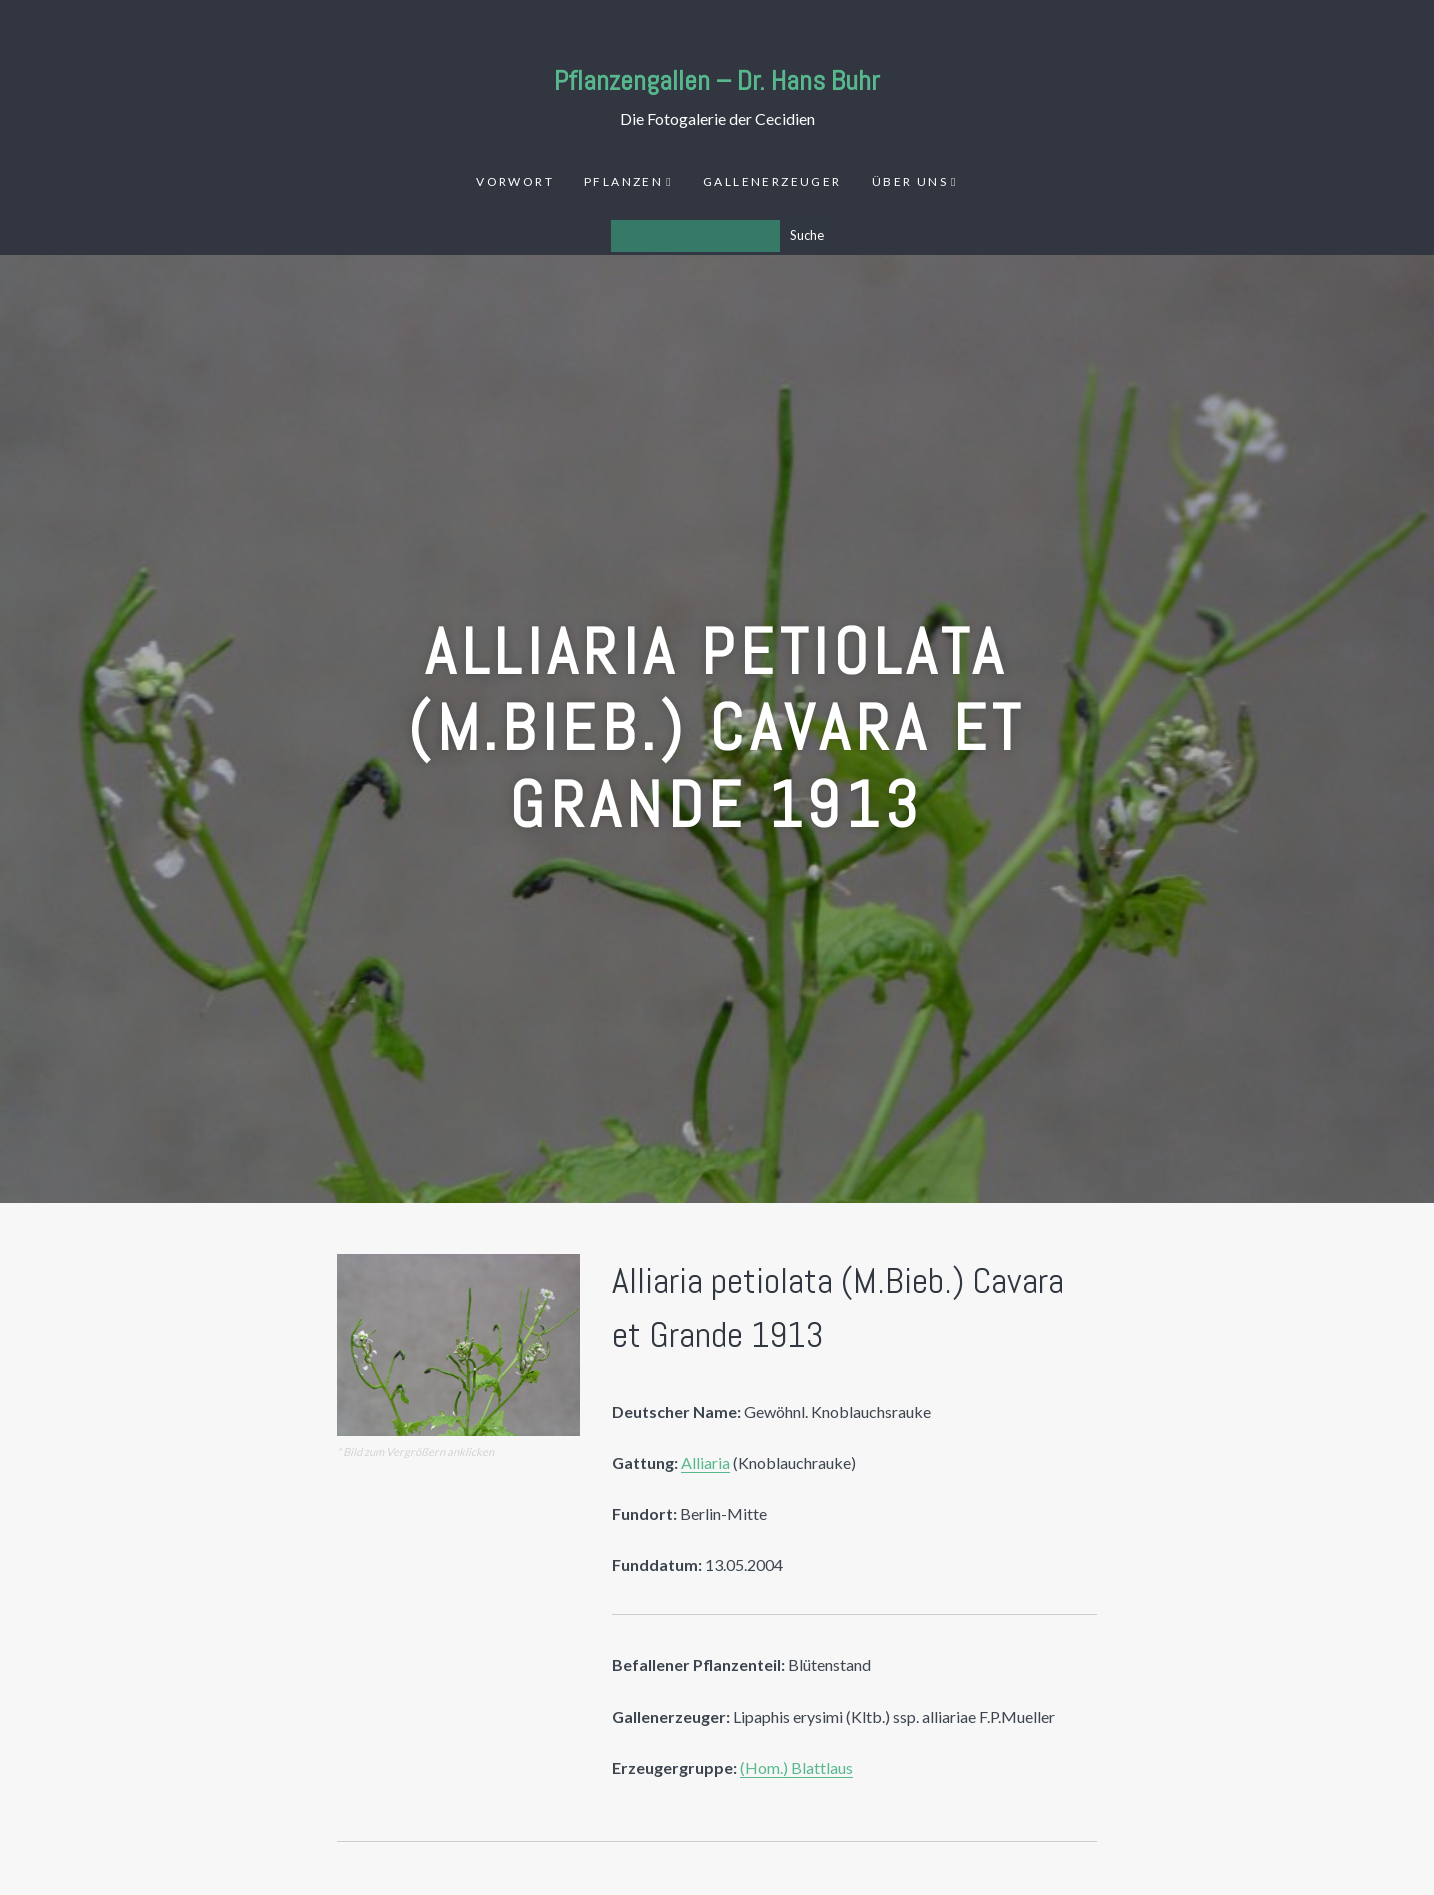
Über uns (910, 181)
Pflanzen (623, 181)
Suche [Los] (807, 235)
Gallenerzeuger (772, 181)
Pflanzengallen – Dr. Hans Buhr (717, 80)
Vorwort (515, 181)
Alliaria (705, 1462)
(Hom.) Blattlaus (796, 1767)
